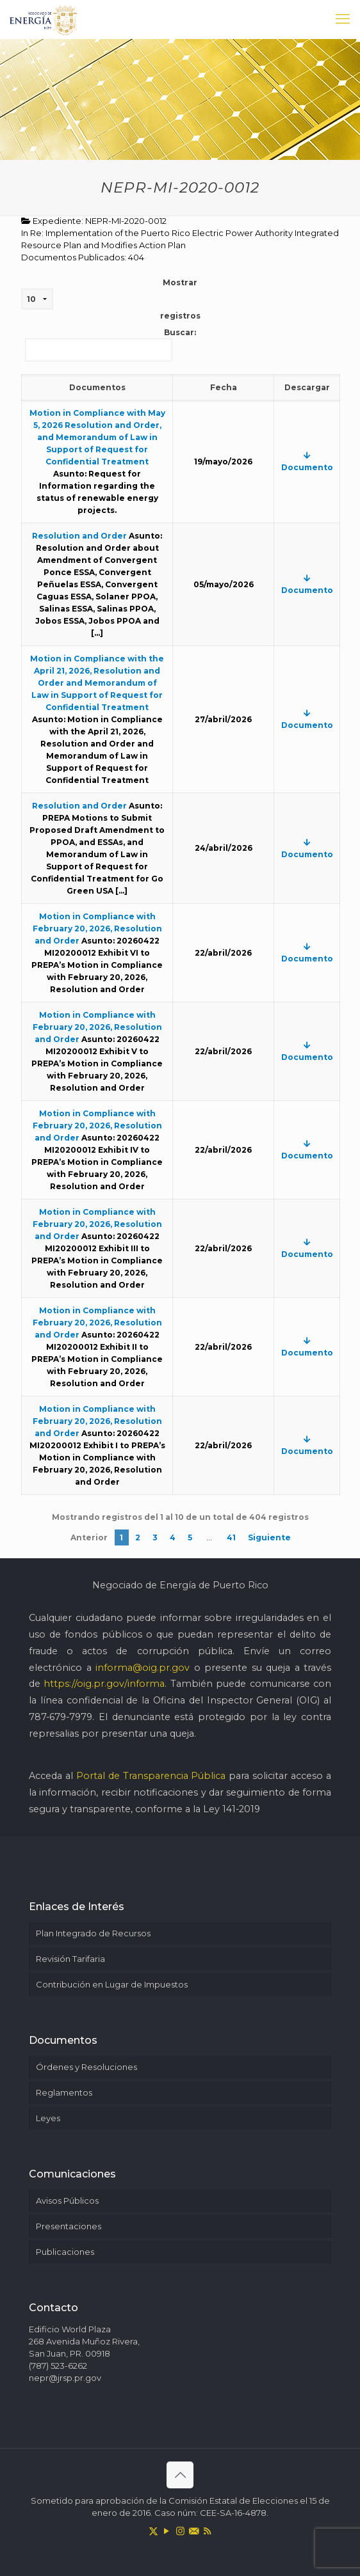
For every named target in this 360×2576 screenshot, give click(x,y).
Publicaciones (65, 2252)
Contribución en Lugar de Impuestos (112, 1984)
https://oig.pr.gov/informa (104, 1683)
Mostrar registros (110, 299)
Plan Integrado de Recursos (93, 1933)
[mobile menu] (343, 19)
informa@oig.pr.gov (142, 1667)
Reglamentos (64, 2092)
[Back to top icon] (180, 2474)
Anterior (89, 1537)
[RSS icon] (207, 2531)
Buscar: (110, 344)
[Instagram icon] (180, 2531)
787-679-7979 (60, 1717)
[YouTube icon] (167, 2531)
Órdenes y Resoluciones (86, 2067)
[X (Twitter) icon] (153, 2531)
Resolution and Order (79, 536)
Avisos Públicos (67, 2200)
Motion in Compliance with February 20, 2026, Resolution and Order (97, 928)
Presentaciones (68, 2226)
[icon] (194, 2531)
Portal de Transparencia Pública (151, 1776)
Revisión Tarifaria (70, 1959)
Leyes (48, 2118)
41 (231, 1537)
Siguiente (269, 1537)
